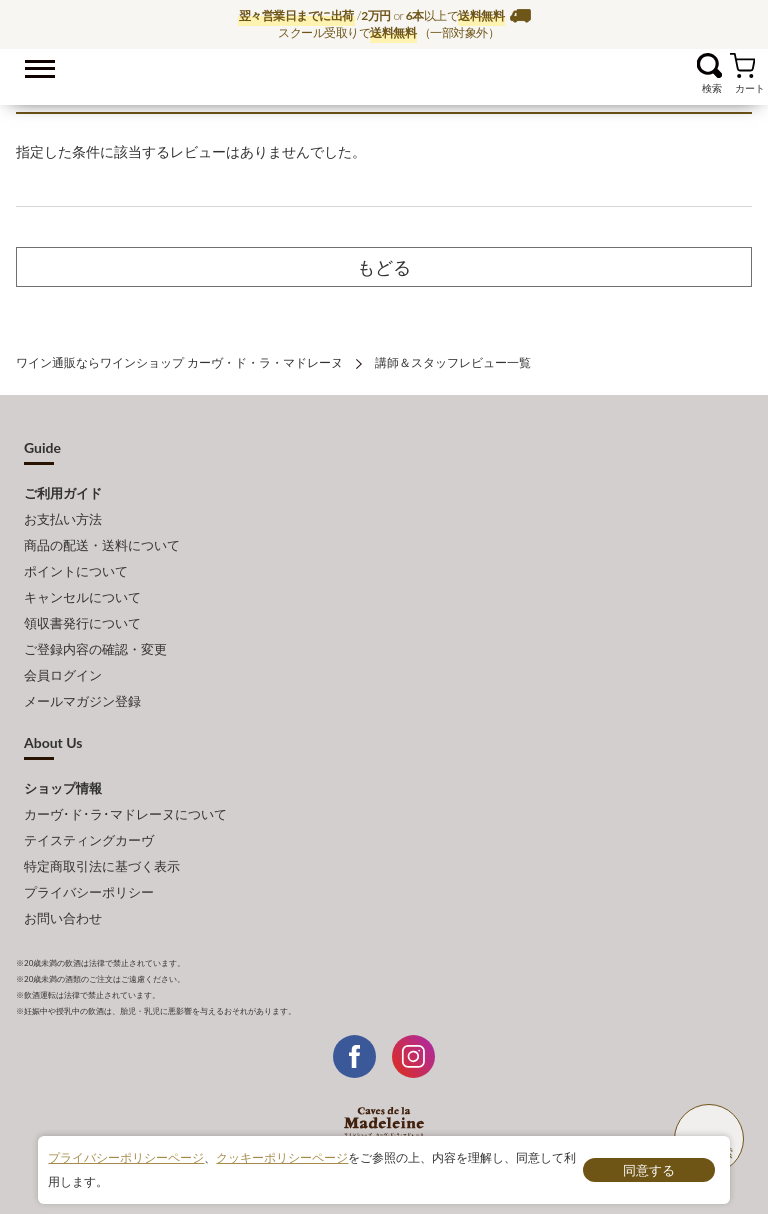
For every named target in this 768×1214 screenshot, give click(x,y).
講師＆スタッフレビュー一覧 (453, 362)
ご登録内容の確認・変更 (95, 649)
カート (742, 65)
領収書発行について (82, 623)
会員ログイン (63, 675)
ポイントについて (76, 571)
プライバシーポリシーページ (126, 1157)
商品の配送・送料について (102, 545)
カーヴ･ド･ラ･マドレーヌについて (125, 814)
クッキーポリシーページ (282, 1157)
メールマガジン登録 (82, 701)
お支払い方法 (63, 519)
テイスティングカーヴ (89, 840)
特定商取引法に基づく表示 (102, 866)
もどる (384, 267)
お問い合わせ (63, 918)
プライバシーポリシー (89, 892)
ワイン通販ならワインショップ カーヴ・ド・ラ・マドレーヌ (384, 71)
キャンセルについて (82, 597)
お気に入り (684, 65)
